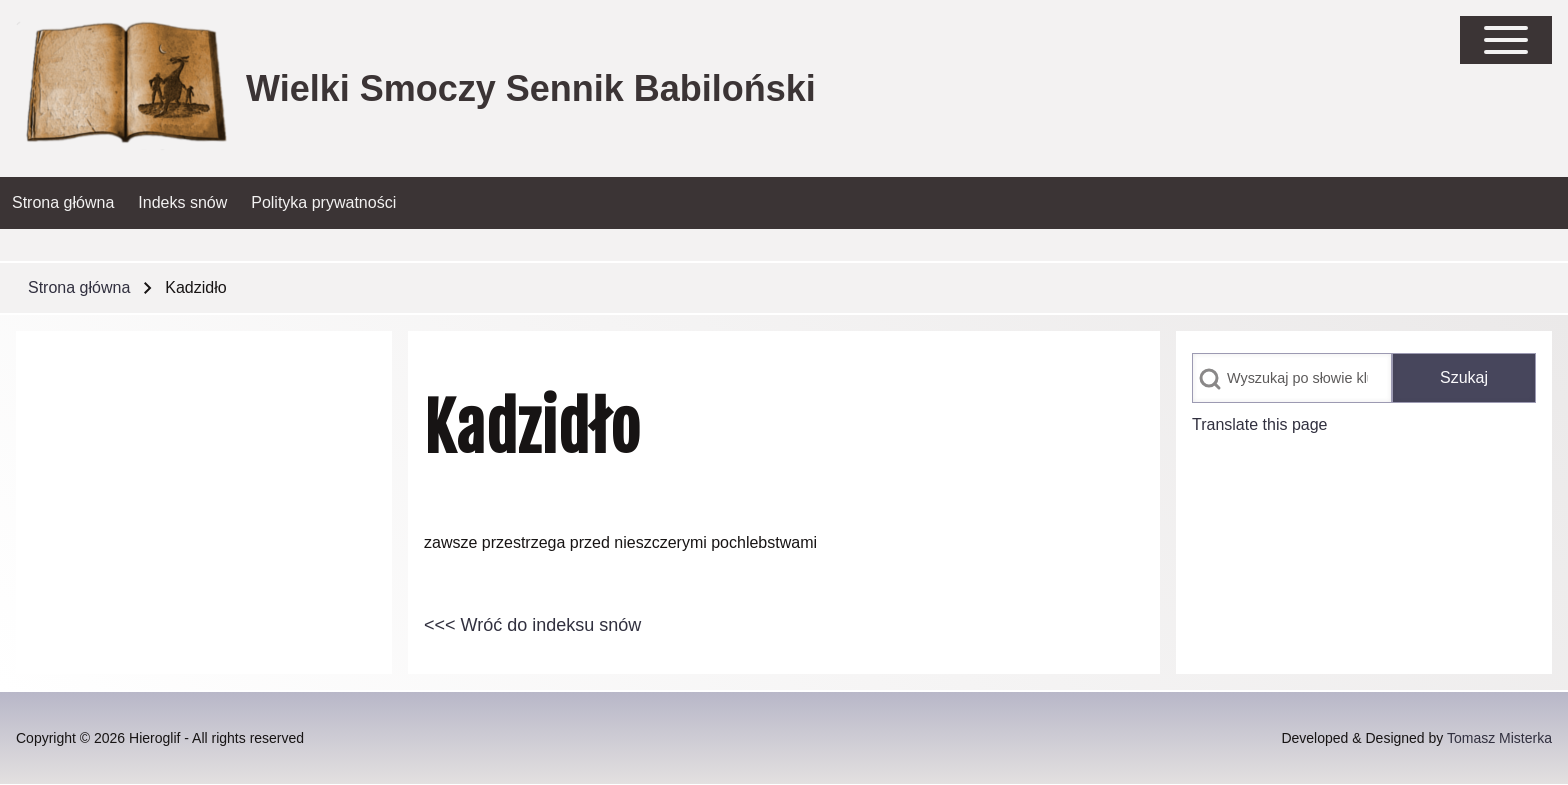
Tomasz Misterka (1499, 738)
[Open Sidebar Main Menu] (1506, 40)
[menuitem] (63, 203)
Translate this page (1259, 424)
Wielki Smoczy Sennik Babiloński (531, 88)
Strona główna (79, 287)
